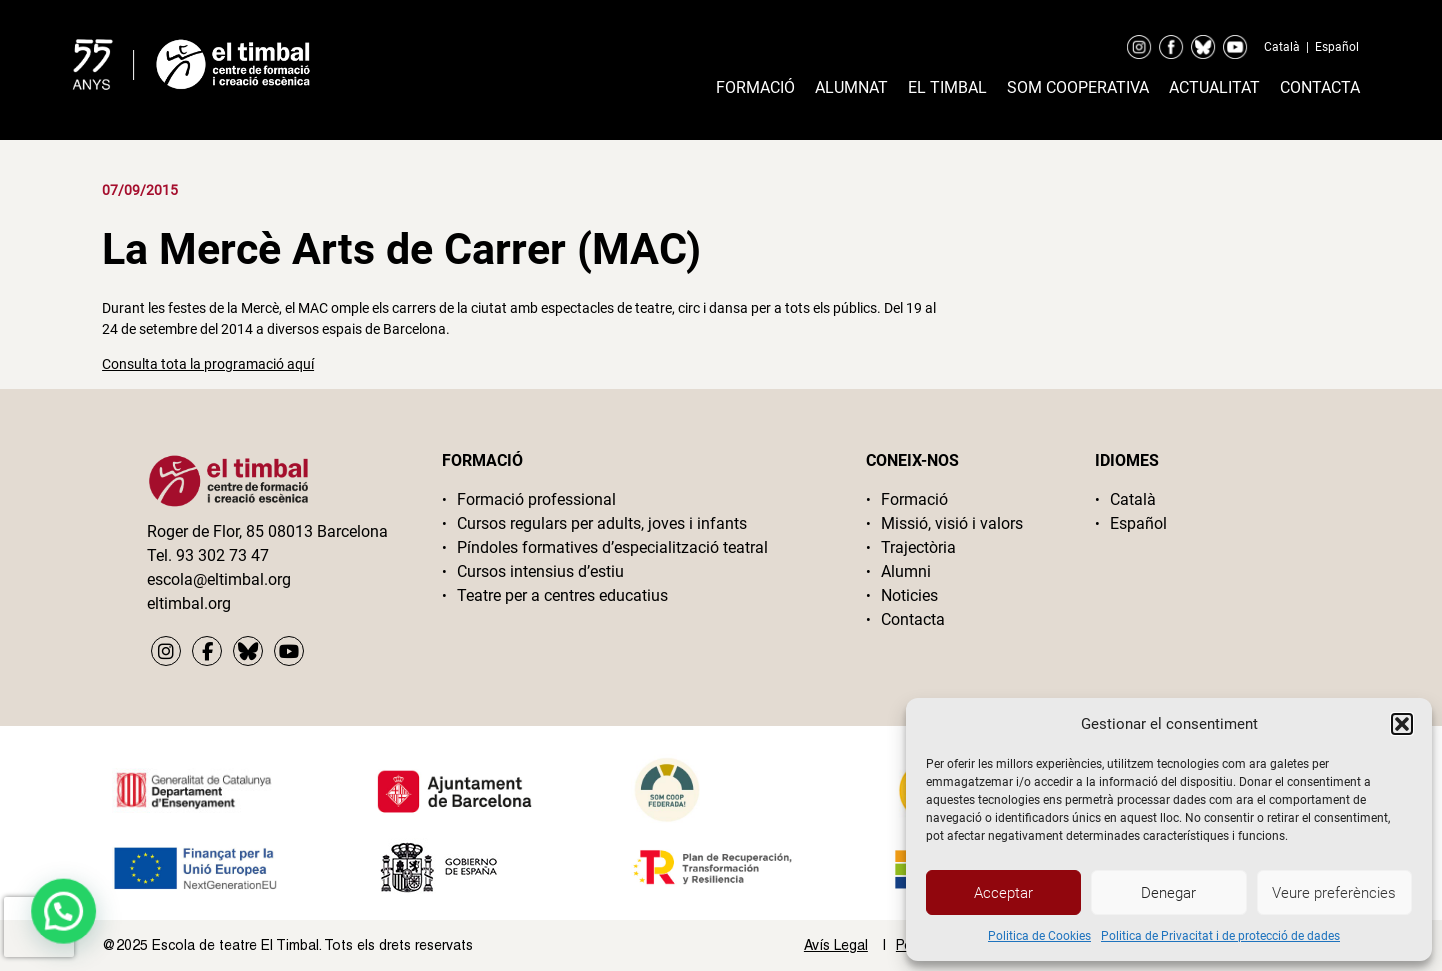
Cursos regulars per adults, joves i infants (602, 523)
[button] (1402, 724)
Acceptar (1003, 893)
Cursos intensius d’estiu (540, 571)
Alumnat (851, 87)
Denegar (1168, 893)
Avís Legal (836, 945)
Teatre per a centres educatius (562, 595)
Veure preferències (1334, 893)
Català (1282, 47)
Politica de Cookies (1039, 936)
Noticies (909, 595)
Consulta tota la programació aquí (208, 364)
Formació (755, 87)
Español (1337, 47)
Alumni (906, 571)
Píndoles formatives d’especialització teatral (612, 547)
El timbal (947, 87)
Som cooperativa (1078, 87)
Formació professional (536, 499)
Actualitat (1214, 87)
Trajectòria (918, 547)
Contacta (1320, 87)
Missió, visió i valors (952, 523)
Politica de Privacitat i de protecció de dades (1220, 936)
